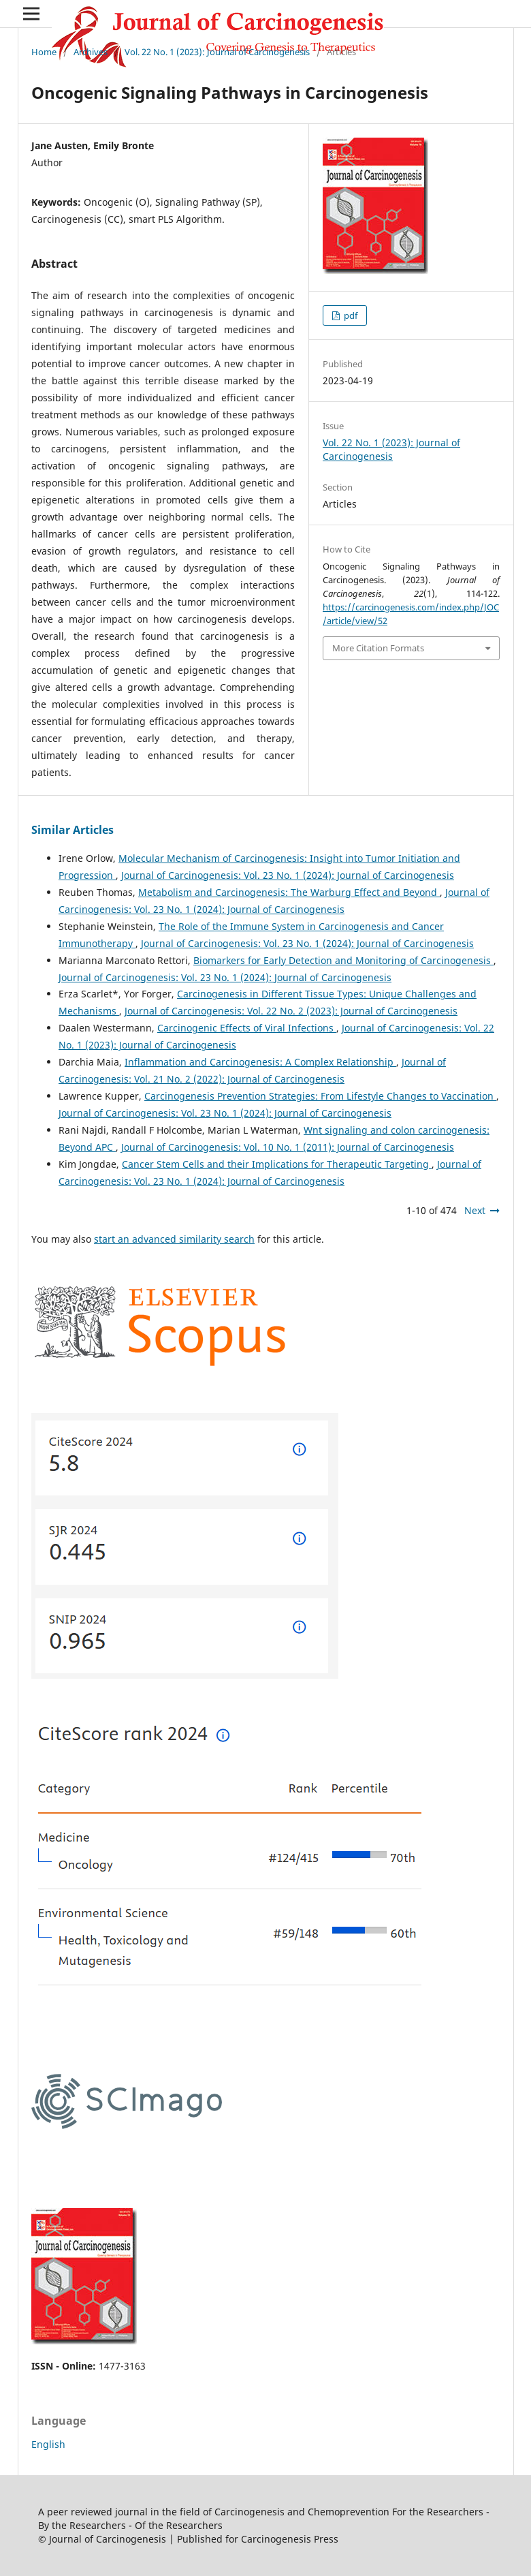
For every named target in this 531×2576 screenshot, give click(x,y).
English (48, 2444)
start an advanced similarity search (174, 1238)
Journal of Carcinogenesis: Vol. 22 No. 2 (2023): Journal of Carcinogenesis (291, 1010)
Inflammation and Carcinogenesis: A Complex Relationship (260, 1061)
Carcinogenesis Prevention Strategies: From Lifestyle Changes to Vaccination (320, 1095)
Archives (91, 52)
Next (474, 1210)
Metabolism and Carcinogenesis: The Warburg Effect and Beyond (289, 892)
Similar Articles (72, 829)
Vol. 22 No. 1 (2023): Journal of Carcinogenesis (217, 52)
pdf (349, 315)
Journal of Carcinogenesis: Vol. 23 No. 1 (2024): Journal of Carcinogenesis (287, 875)
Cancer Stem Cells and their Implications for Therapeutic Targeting (277, 1164)
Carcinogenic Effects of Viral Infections (246, 1027)
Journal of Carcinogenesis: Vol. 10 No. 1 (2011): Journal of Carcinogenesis (287, 1146)
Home (44, 52)
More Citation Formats (378, 648)
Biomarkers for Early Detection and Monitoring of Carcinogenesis (343, 960)
